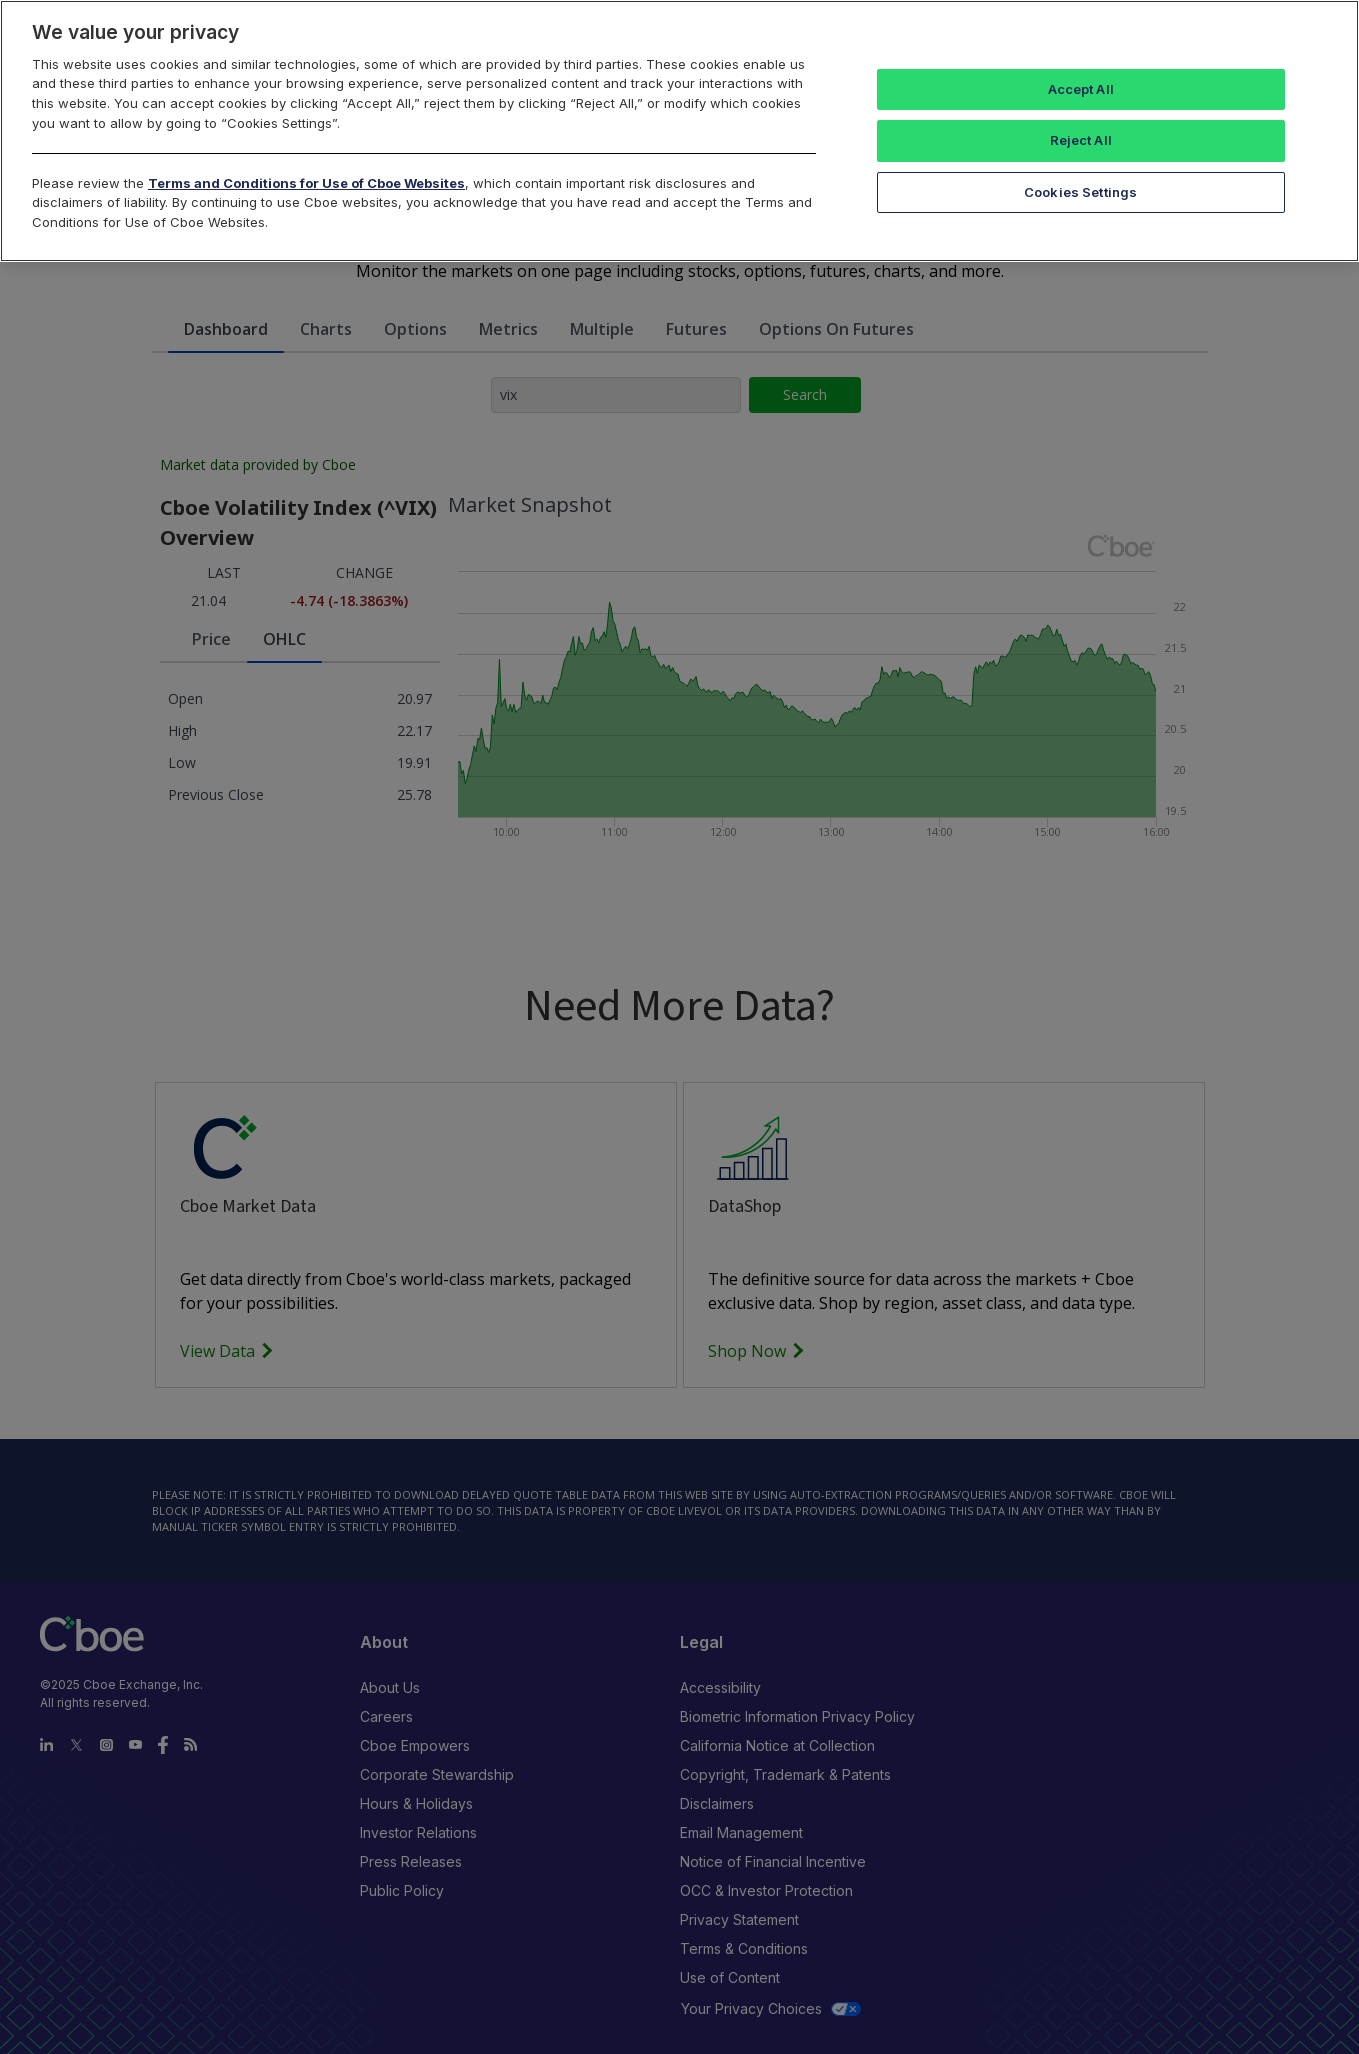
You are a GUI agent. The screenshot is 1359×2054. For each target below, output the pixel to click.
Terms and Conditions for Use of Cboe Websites (306, 183)
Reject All (1081, 140)
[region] (679, 131)
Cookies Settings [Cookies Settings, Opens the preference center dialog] (1080, 192)
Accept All (1081, 89)
